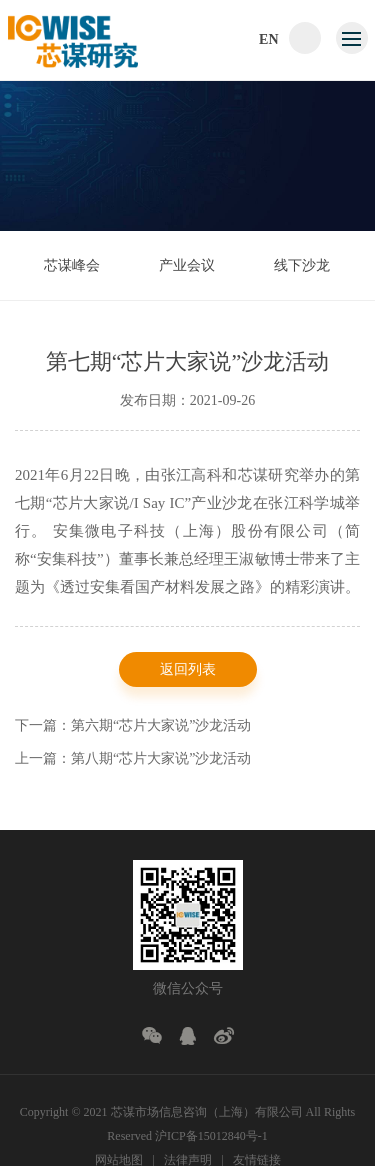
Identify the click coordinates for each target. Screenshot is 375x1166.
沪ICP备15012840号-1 (211, 1136)
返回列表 (188, 671)
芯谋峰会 (72, 265)
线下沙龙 (302, 265)
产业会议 (187, 265)
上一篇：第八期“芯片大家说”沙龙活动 (133, 760)
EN (268, 39)
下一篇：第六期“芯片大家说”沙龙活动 (133, 727)
